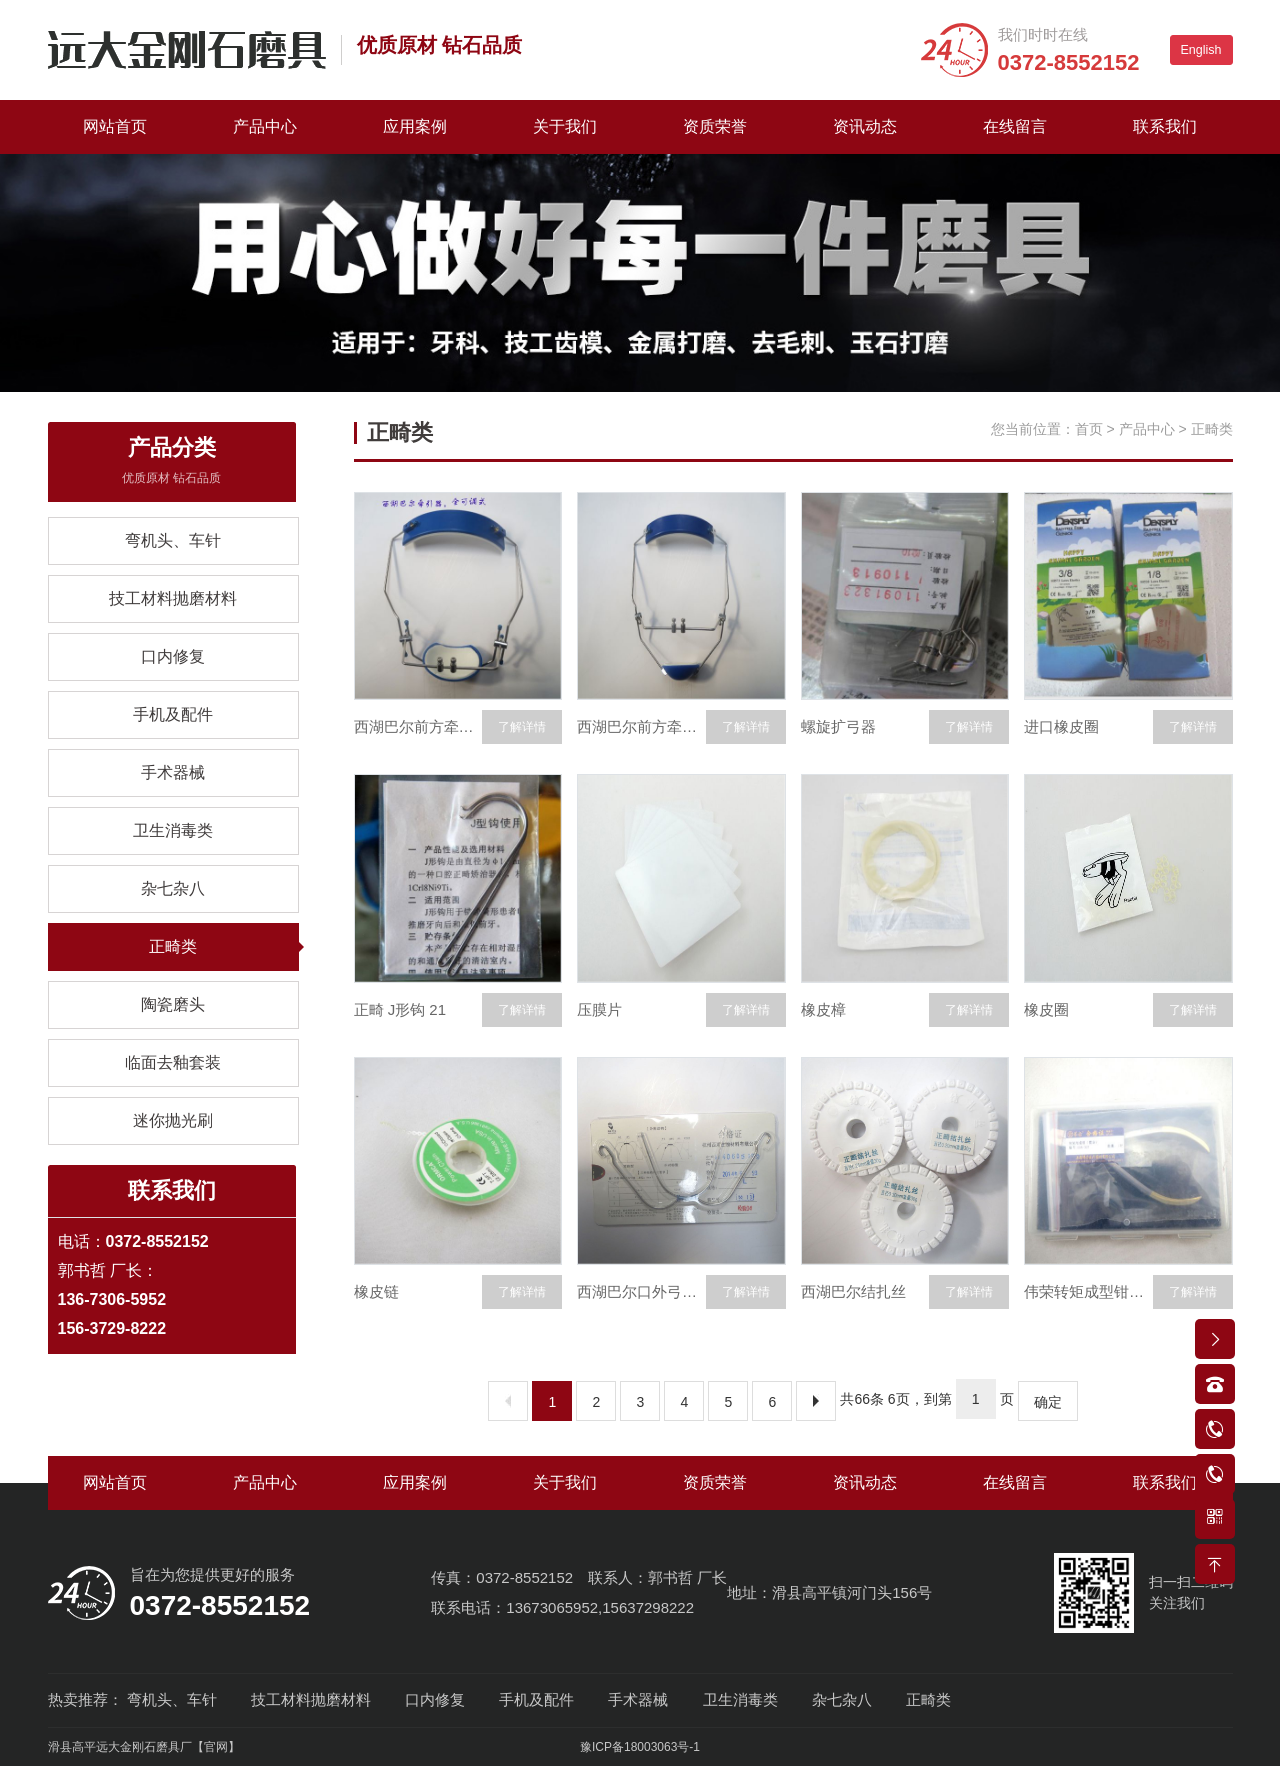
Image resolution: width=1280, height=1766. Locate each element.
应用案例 (415, 126)
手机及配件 (173, 714)
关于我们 (565, 126)
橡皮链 (376, 1291)
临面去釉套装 (173, 1062)
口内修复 (173, 656)
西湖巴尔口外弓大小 (641, 1291)
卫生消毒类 (173, 830)
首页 (1089, 429)
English (1201, 50)
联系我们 (1165, 126)
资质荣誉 (715, 126)
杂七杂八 (173, 888)
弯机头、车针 (173, 540)
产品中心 (265, 126)
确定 (1048, 1402)
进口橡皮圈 (1061, 726)
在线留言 (1015, 126)
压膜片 (599, 1009)
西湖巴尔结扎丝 (853, 1291)
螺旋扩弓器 (838, 726)
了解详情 (522, 727)
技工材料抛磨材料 (173, 598)
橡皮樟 (823, 1009)
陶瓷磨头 (173, 1004)
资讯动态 (865, 126)
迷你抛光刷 (173, 1120)
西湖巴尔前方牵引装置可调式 (641, 726)
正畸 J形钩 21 (400, 1009)
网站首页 (115, 126)
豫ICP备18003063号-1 (640, 1747)
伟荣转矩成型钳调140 (1088, 1291)
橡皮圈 (1046, 1009)
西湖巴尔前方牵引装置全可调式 (418, 726)
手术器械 (173, 772)
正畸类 (173, 946)
